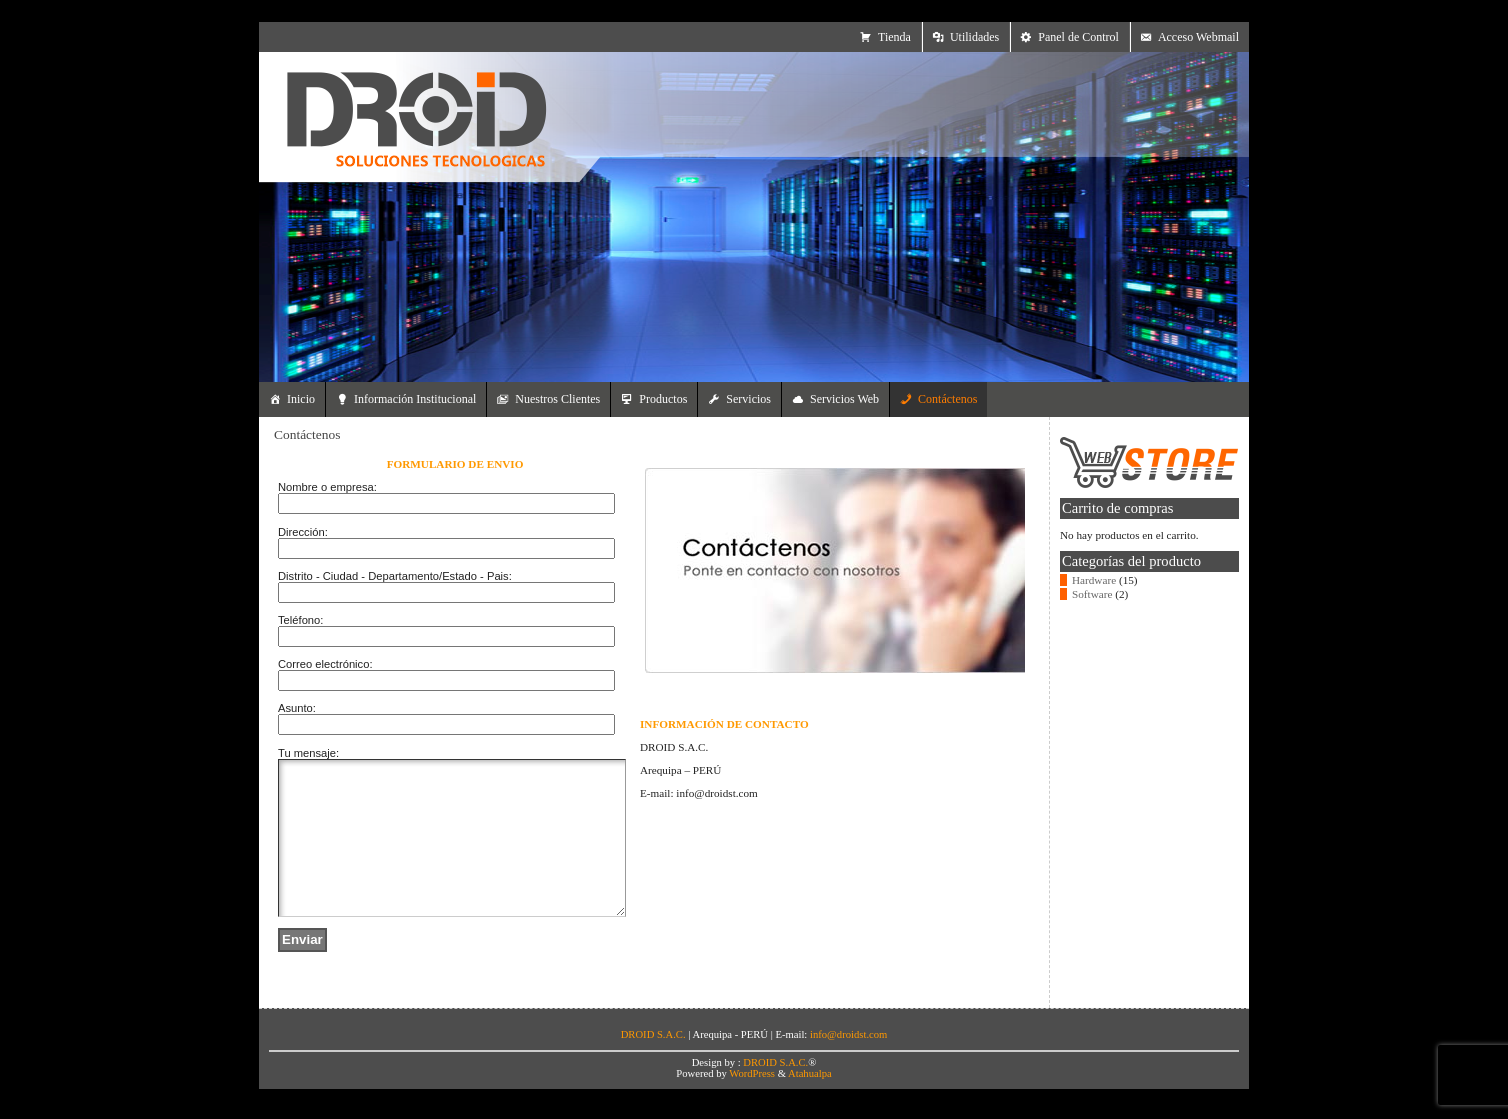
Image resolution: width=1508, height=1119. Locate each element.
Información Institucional (415, 399)
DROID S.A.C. (775, 1092)
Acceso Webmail (1198, 37)
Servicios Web (844, 399)
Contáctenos (947, 399)
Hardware (1094, 580)
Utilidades (974, 37)
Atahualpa (810, 1103)
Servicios (748, 399)
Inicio (301, 399)
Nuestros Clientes (557, 399)
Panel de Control (1078, 37)
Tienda (894, 37)
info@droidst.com (848, 1064)
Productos (663, 399)
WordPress (752, 1103)
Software (1092, 594)
